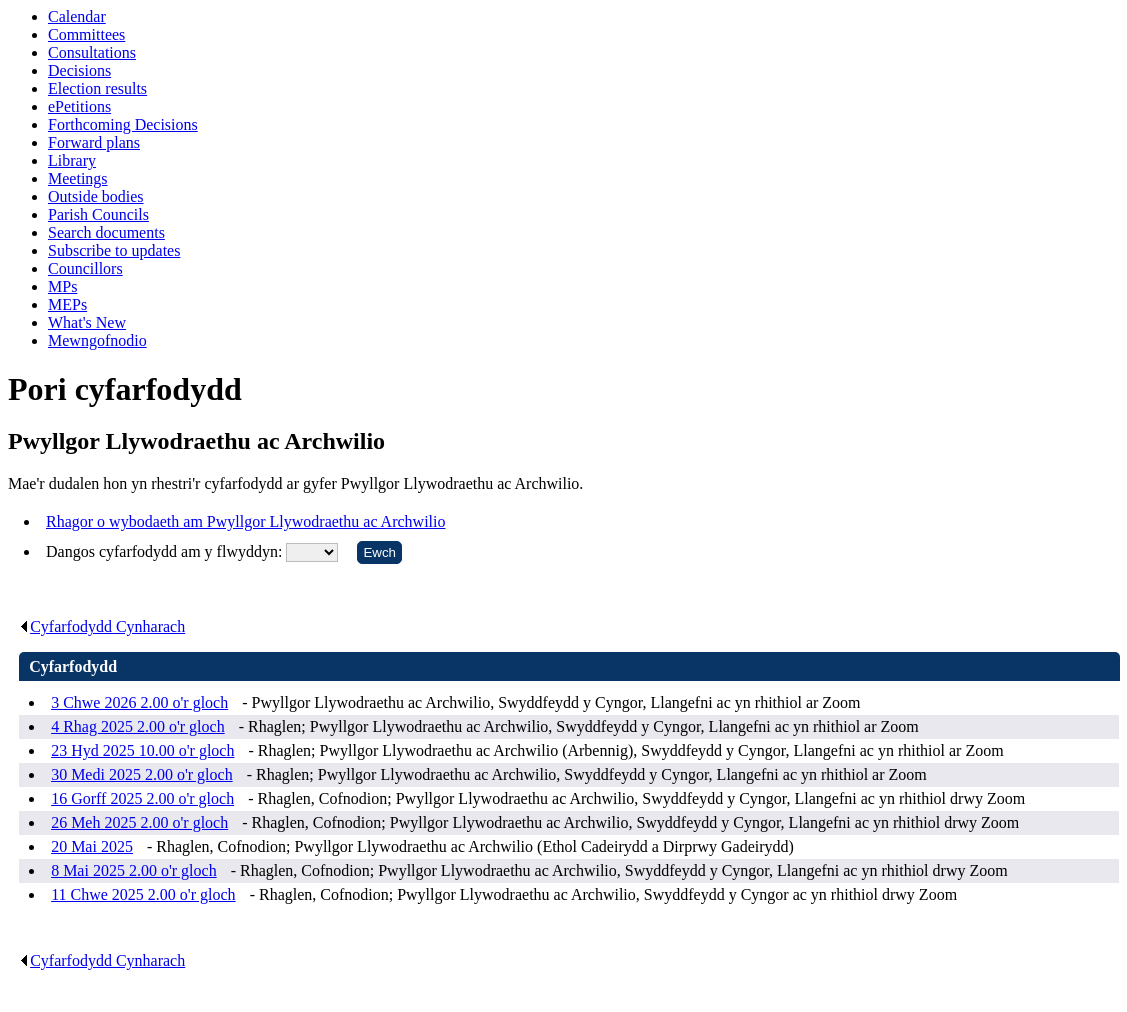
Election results (97, 88)
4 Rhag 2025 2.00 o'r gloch (138, 726)
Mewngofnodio (97, 340)
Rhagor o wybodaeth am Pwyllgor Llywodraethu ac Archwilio (245, 521)
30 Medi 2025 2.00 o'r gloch (142, 774)
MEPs (67, 304)
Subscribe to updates (114, 250)
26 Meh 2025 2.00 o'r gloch (139, 822)
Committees (86, 34)
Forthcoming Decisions (123, 124)
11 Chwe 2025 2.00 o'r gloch (143, 894)
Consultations (92, 52)
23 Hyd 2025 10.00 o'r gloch (142, 750)
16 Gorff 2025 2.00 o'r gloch (142, 798)
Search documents (106, 232)
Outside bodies (96, 196)
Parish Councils (98, 214)
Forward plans (94, 142)
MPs (62, 286)
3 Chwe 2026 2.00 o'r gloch (139, 702)
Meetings (78, 178)
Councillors (85, 268)
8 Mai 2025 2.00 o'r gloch (134, 870)
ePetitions (79, 106)
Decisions (79, 70)
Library (72, 160)
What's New (87, 322)
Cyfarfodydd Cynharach (102, 626)
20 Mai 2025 (92, 846)
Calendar (77, 16)
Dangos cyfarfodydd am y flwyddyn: (166, 551)
